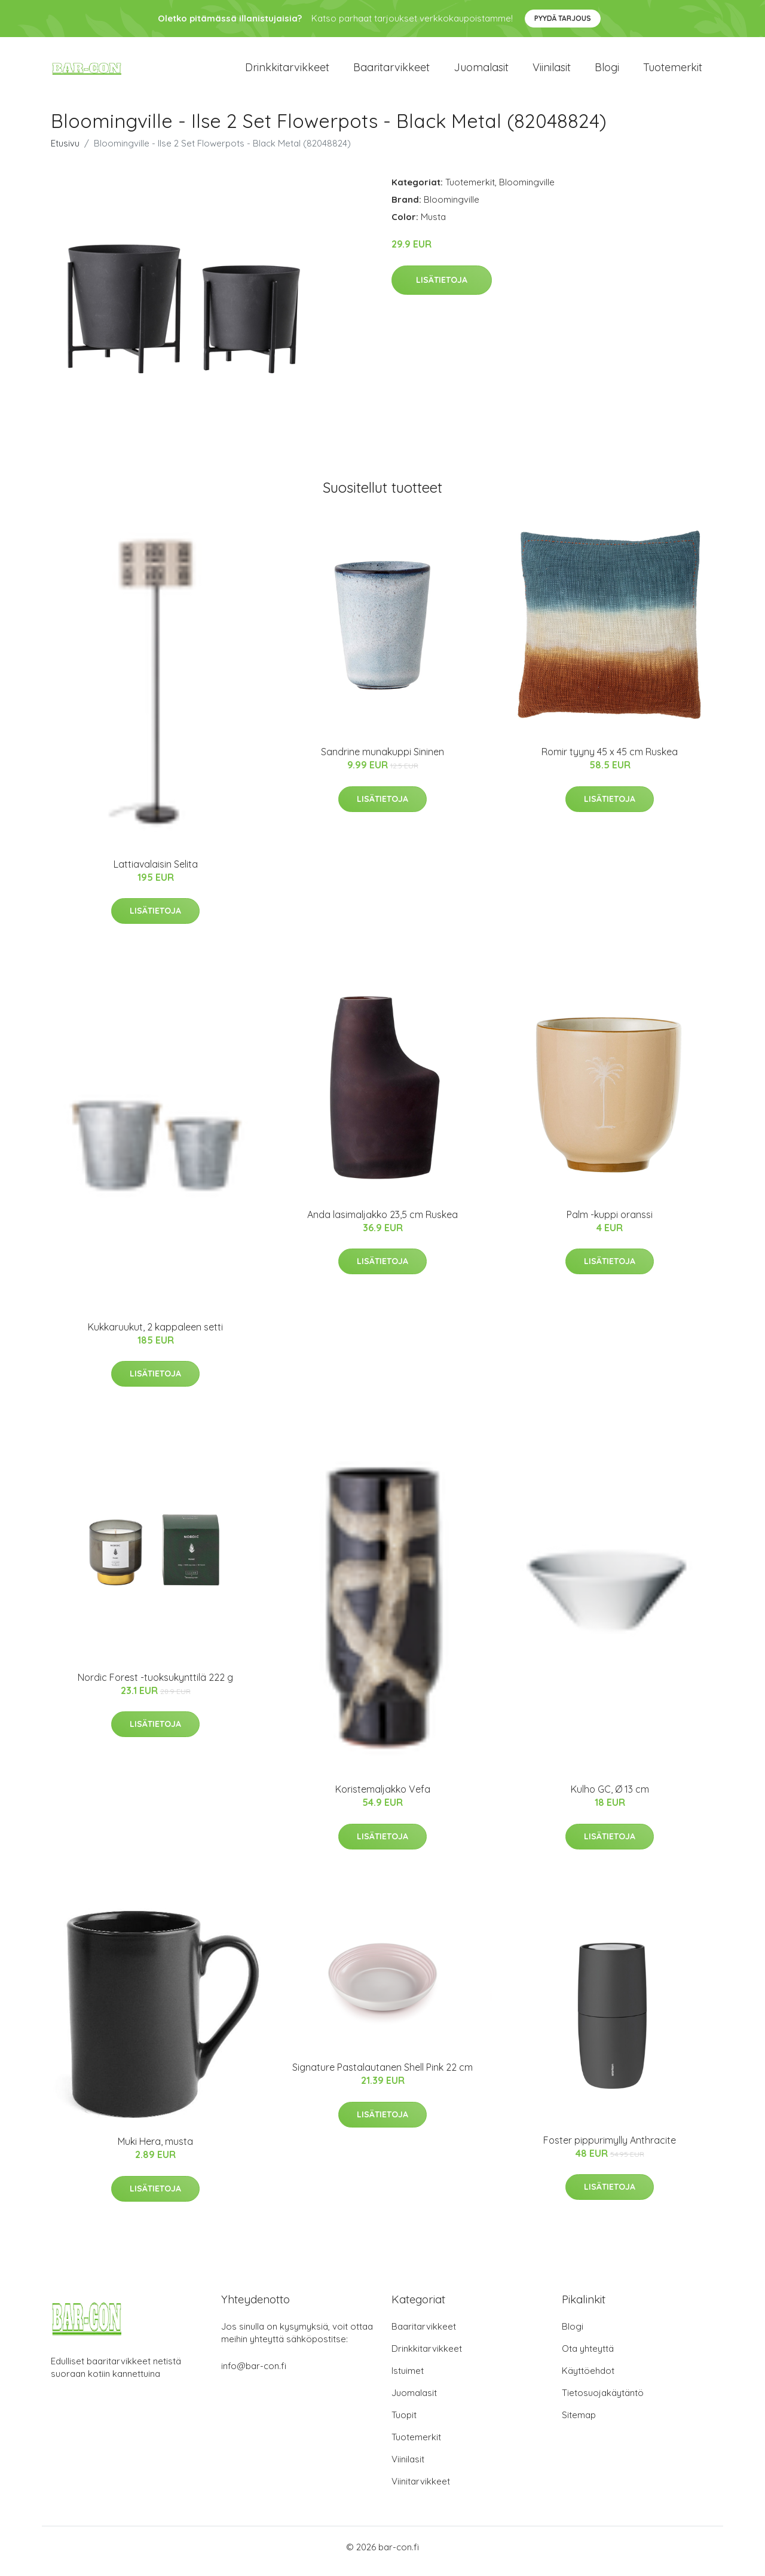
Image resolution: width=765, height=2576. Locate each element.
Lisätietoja (441, 288)
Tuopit (404, 2423)
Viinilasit (552, 71)
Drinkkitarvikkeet (287, 71)
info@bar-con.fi (253, 2374)
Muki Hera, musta (155, 2150)
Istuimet (407, 2379)
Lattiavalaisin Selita (156, 872)
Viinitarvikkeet (420, 2489)
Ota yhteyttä (588, 2357)
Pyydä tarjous (562, 18)
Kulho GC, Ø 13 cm (610, 1797)
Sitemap (579, 2423)
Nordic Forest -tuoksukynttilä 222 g (155, 1686)
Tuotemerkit (672, 71)
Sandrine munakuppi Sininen (382, 760)
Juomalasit (481, 71)
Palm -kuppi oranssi (610, 1223)
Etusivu (65, 151)
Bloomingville (527, 190)
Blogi (607, 71)
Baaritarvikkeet (391, 71)
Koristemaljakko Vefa (382, 1797)
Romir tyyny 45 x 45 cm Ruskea (609, 760)
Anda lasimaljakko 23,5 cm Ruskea (382, 1223)
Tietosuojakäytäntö (603, 2401)
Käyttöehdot (588, 2379)
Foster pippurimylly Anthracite (609, 2148)
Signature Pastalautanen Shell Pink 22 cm (382, 2076)
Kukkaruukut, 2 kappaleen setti (155, 1335)
